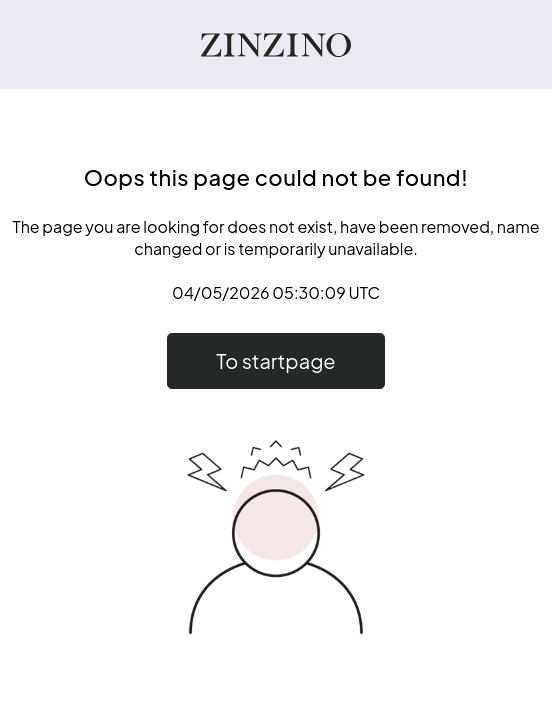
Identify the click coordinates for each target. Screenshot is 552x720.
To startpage (275, 360)
